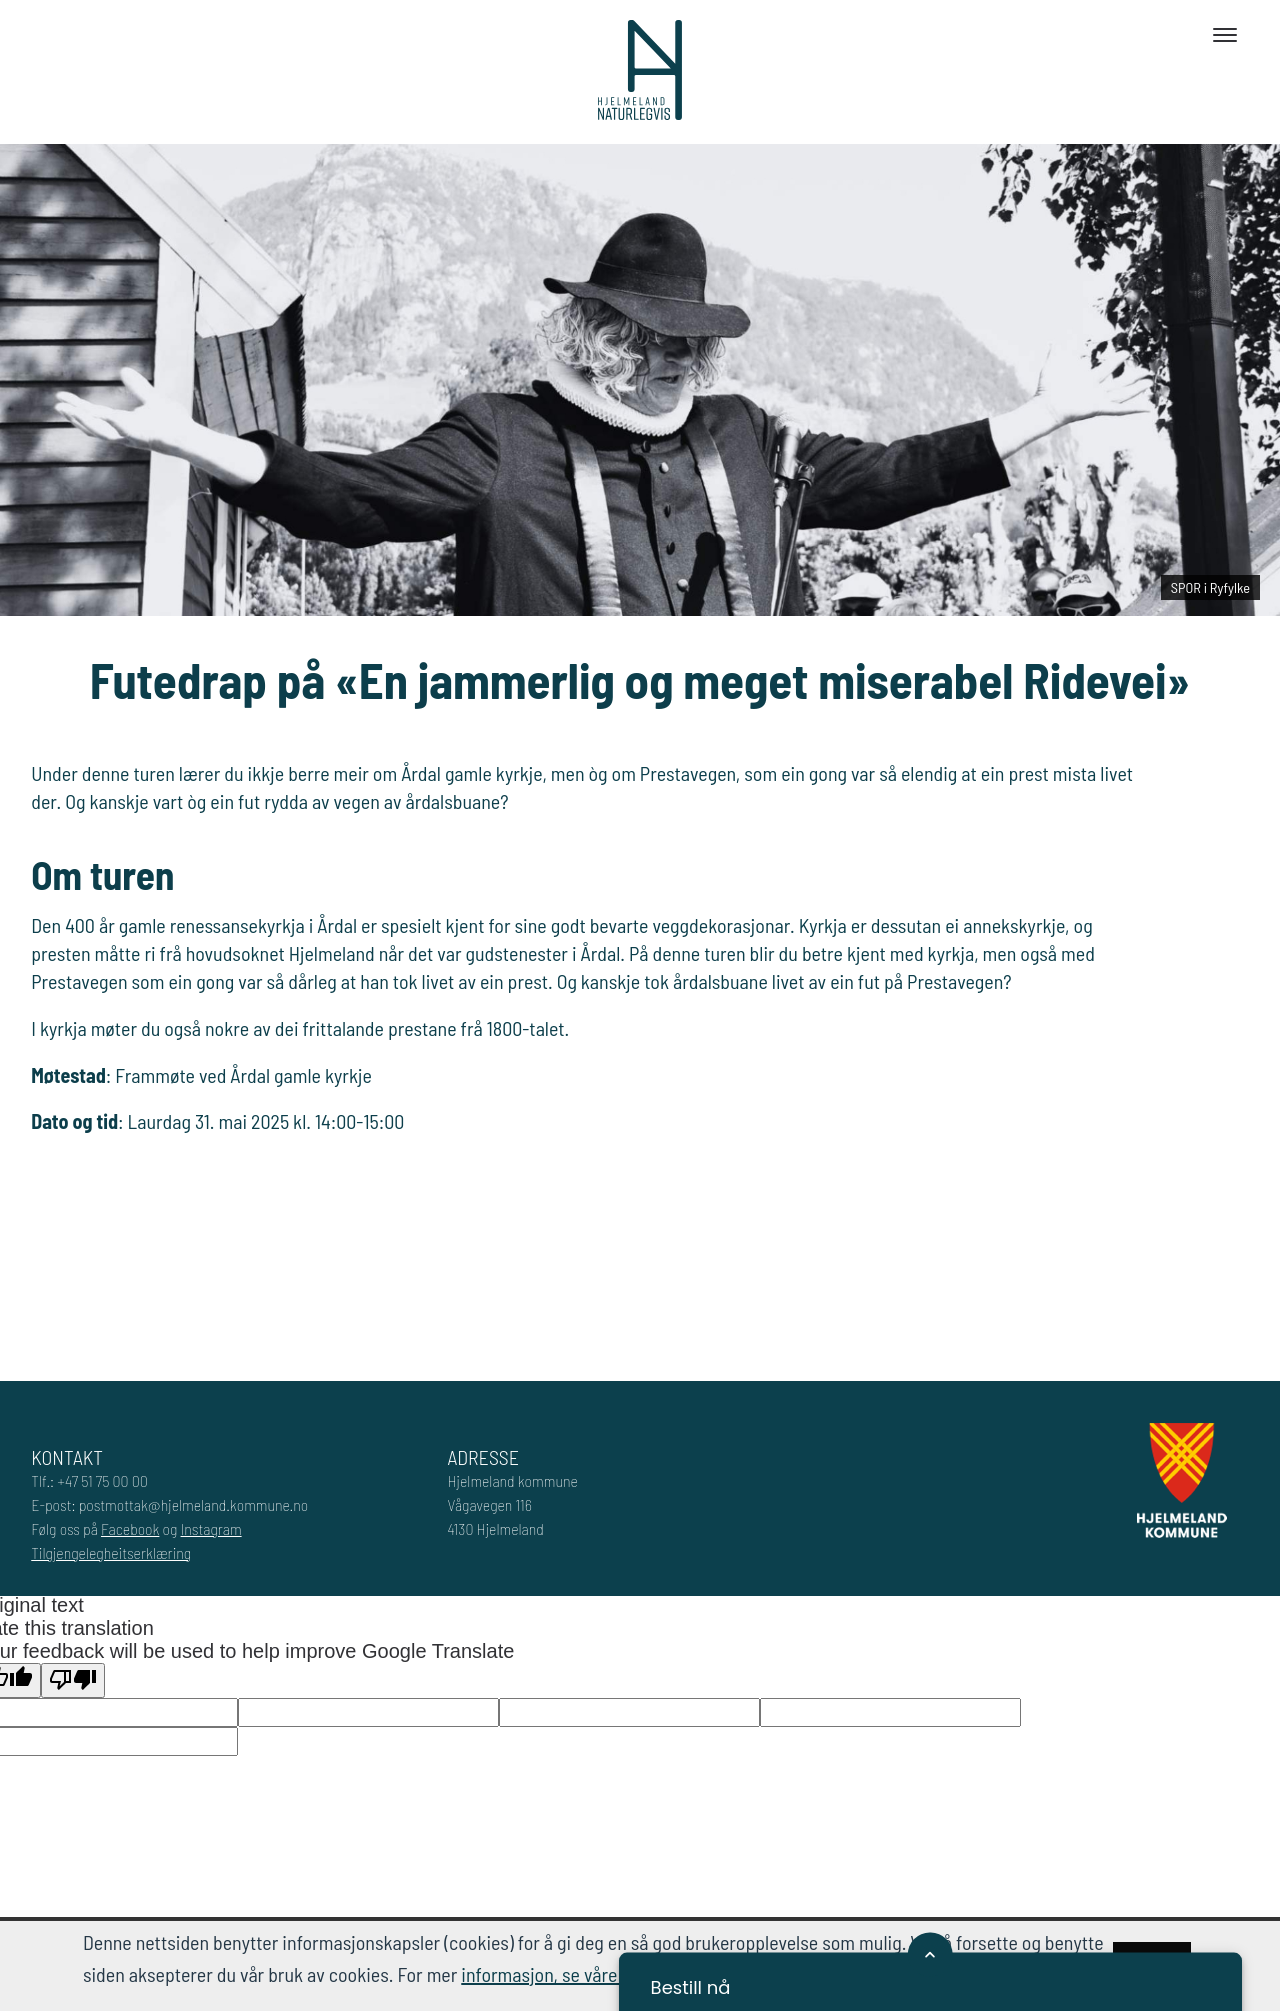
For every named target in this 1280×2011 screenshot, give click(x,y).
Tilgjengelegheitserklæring (111, 1552)
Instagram (211, 1528)
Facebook (130, 1528)
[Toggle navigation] (1225, 35)
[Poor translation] (73, 1680)
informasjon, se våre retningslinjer (592, 1974)
